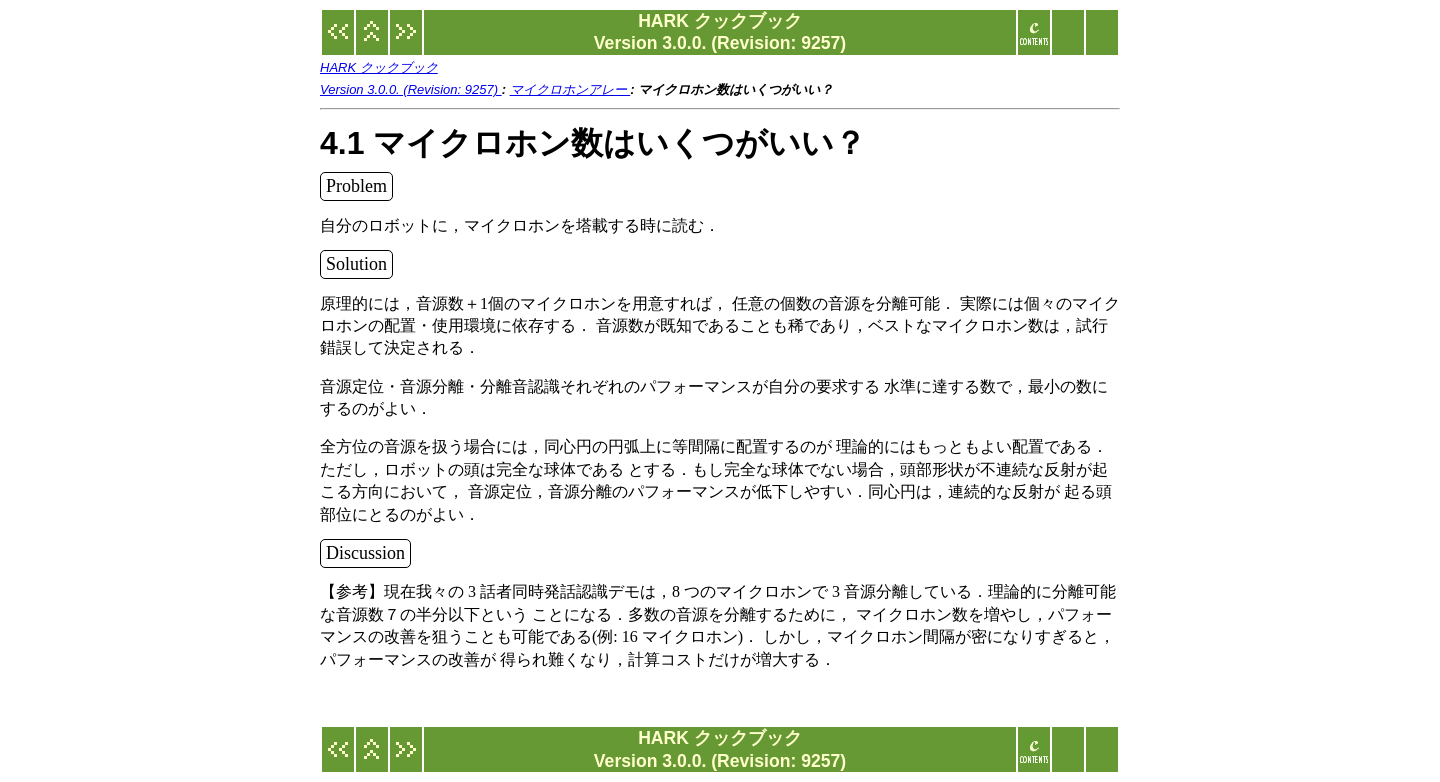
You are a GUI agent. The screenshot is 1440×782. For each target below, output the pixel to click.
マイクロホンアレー (570, 89)
